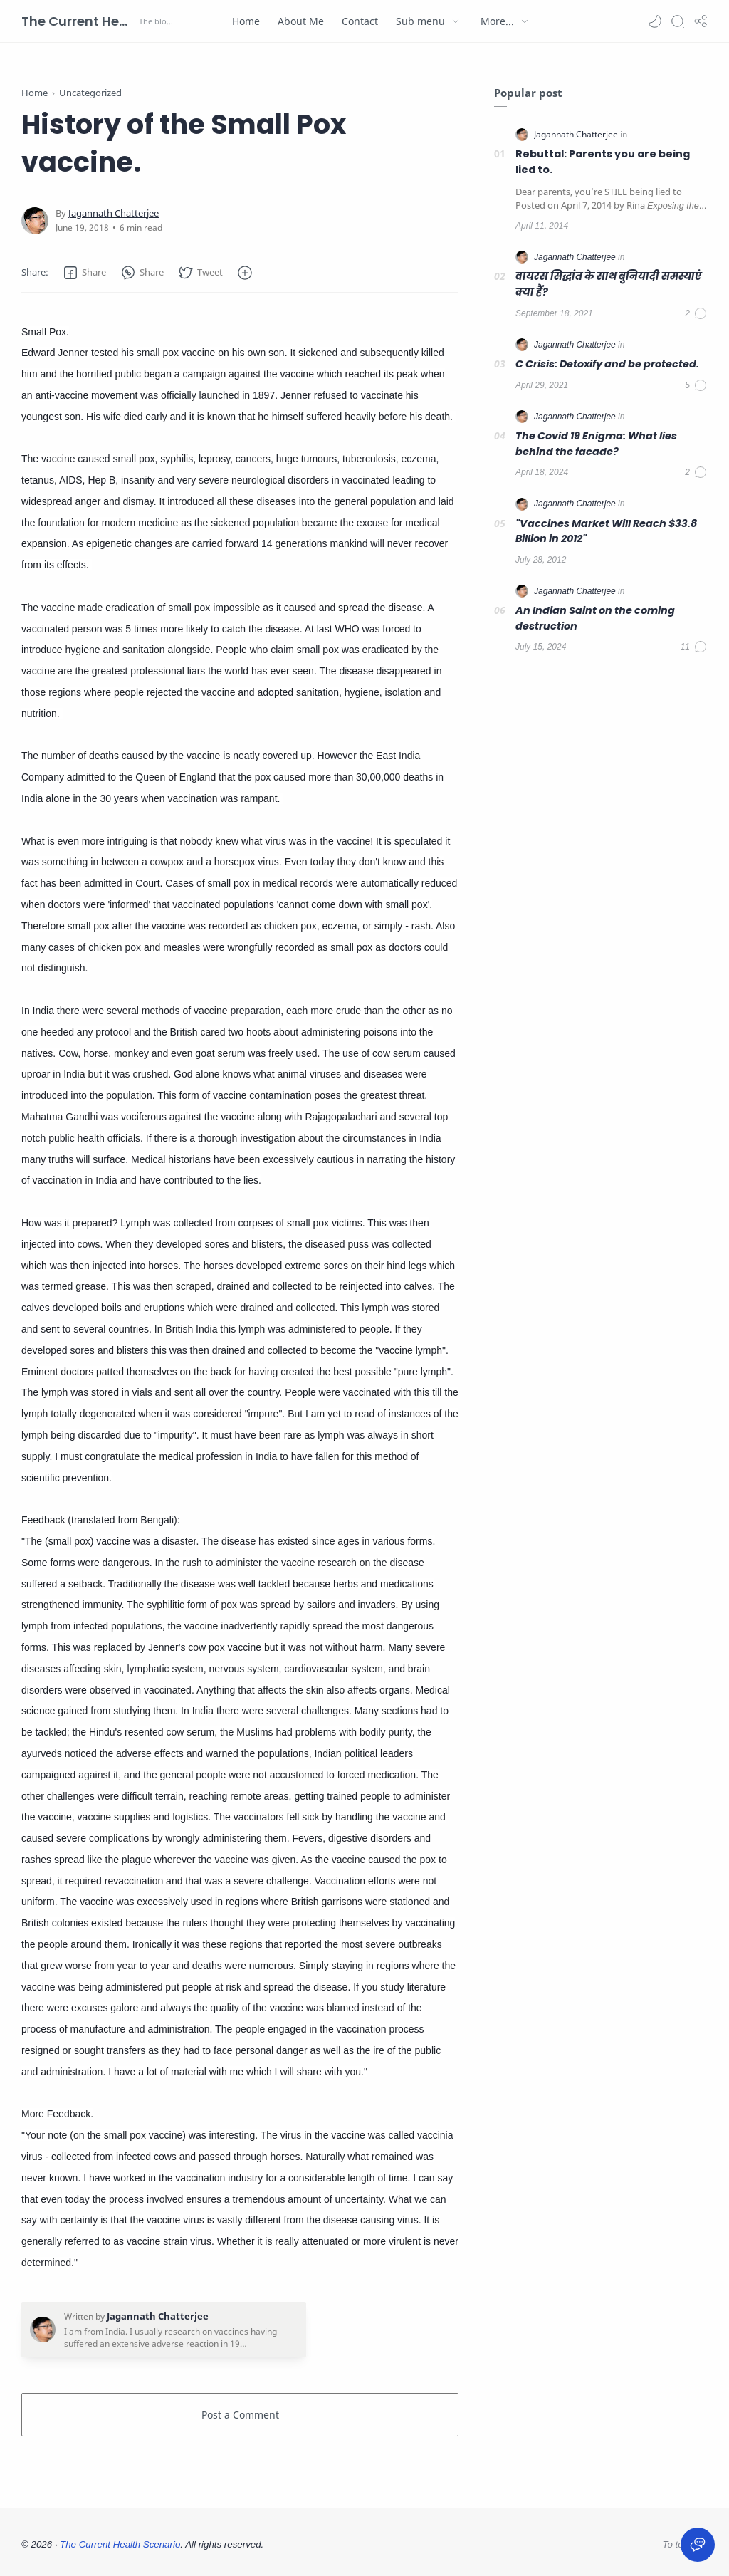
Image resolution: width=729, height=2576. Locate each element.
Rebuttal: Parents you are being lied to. (602, 162)
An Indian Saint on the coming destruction (595, 618)
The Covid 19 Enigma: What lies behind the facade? (596, 444)
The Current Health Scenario (78, 21)
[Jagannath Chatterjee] (113, 213)
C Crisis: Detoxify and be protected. (607, 364)
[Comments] (696, 313)
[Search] (678, 21)
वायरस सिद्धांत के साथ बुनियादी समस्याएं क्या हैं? (608, 284)
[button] (655, 21)
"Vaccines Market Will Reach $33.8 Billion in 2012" (606, 531)
